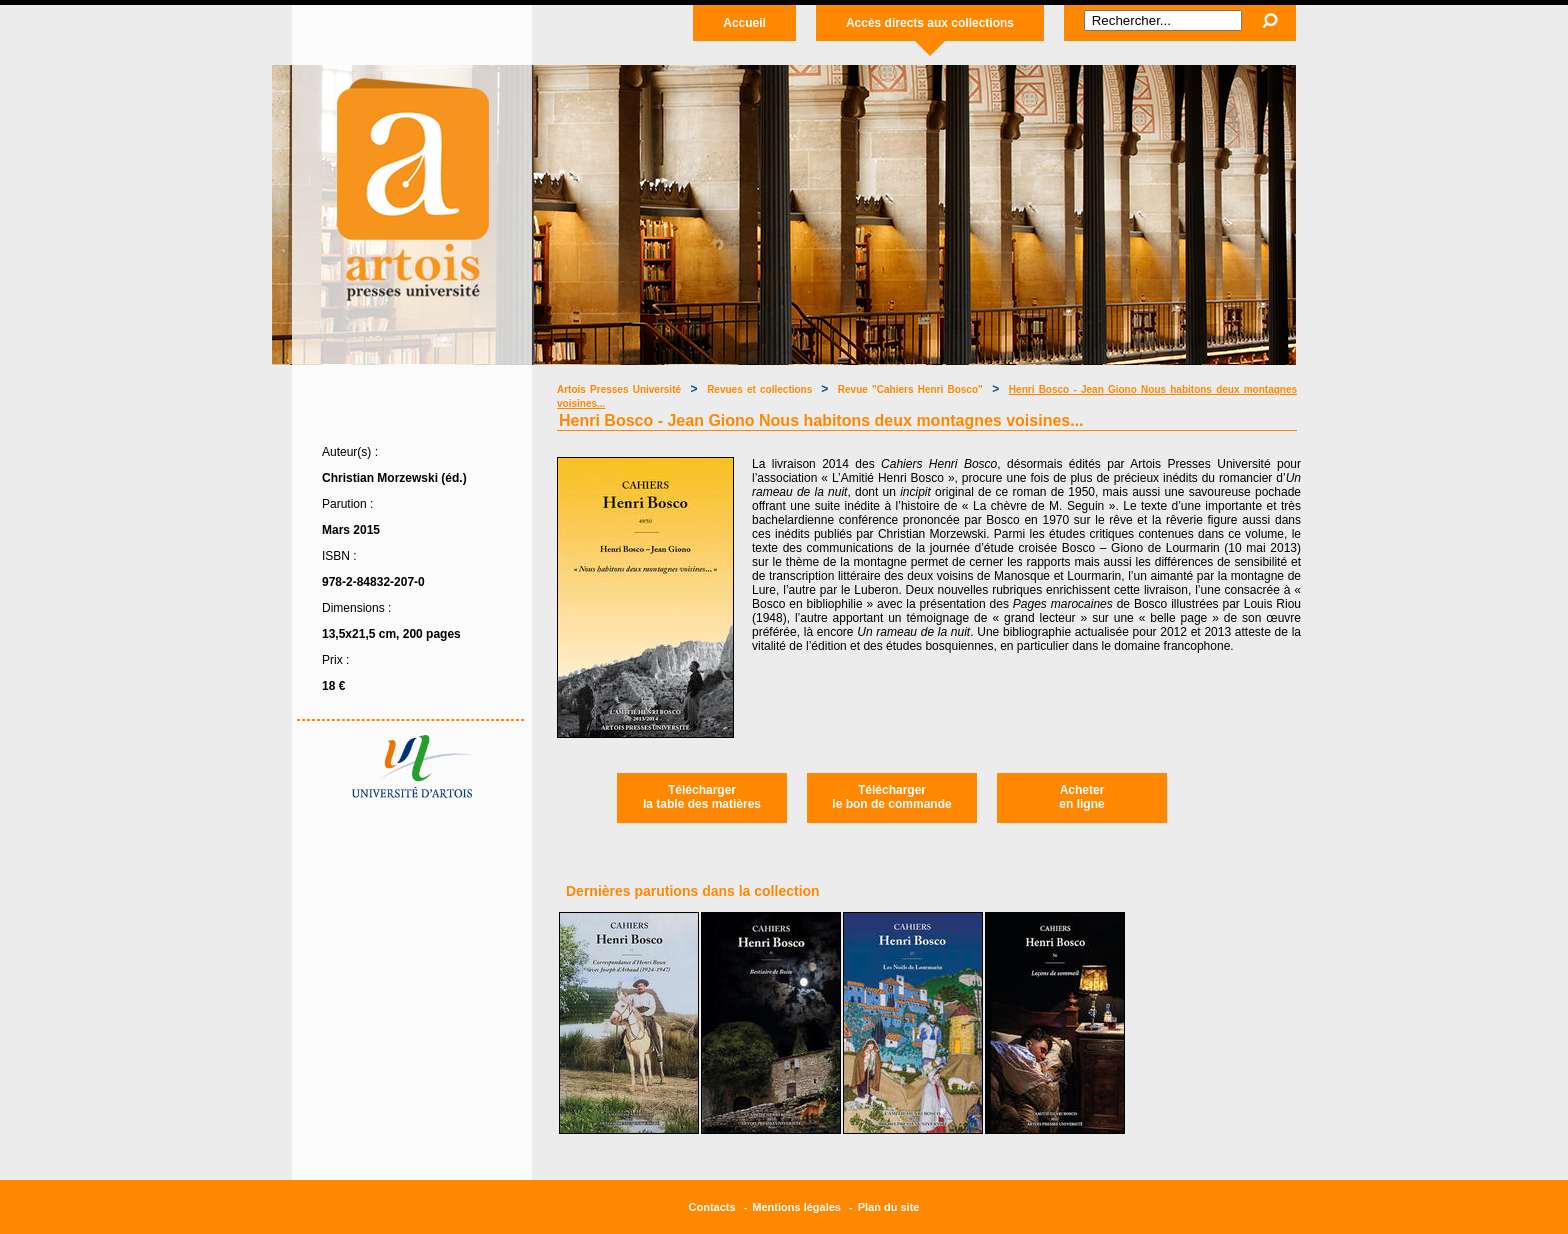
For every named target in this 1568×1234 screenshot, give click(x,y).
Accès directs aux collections (930, 23)
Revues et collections (761, 389)
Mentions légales (796, 1207)
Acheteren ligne (1081, 797)
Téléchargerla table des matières (702, 797)
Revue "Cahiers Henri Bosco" (910, 389)
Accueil (744, 23)
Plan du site (889, 1207)
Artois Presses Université (619, 389)
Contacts (712, 1207)
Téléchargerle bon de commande (891, 797)
